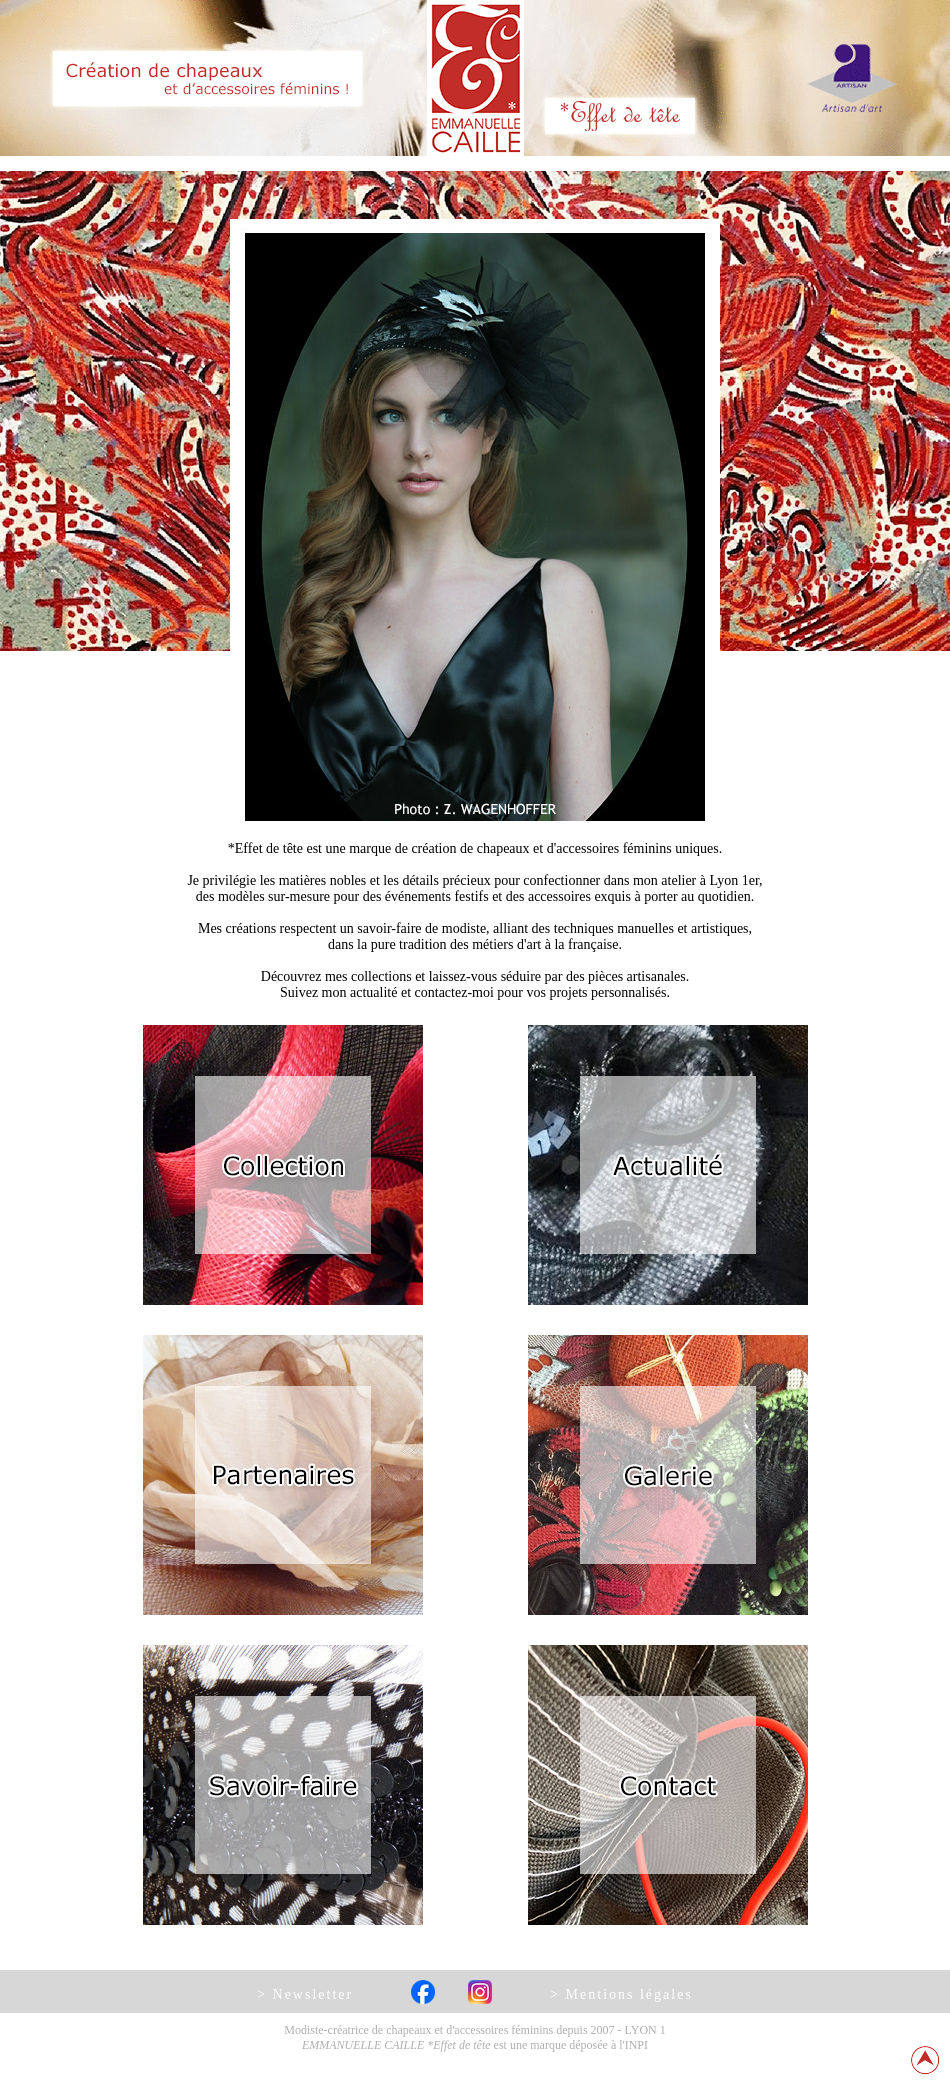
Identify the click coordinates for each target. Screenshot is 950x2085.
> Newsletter (305, 1994)
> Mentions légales (621, 1994)
